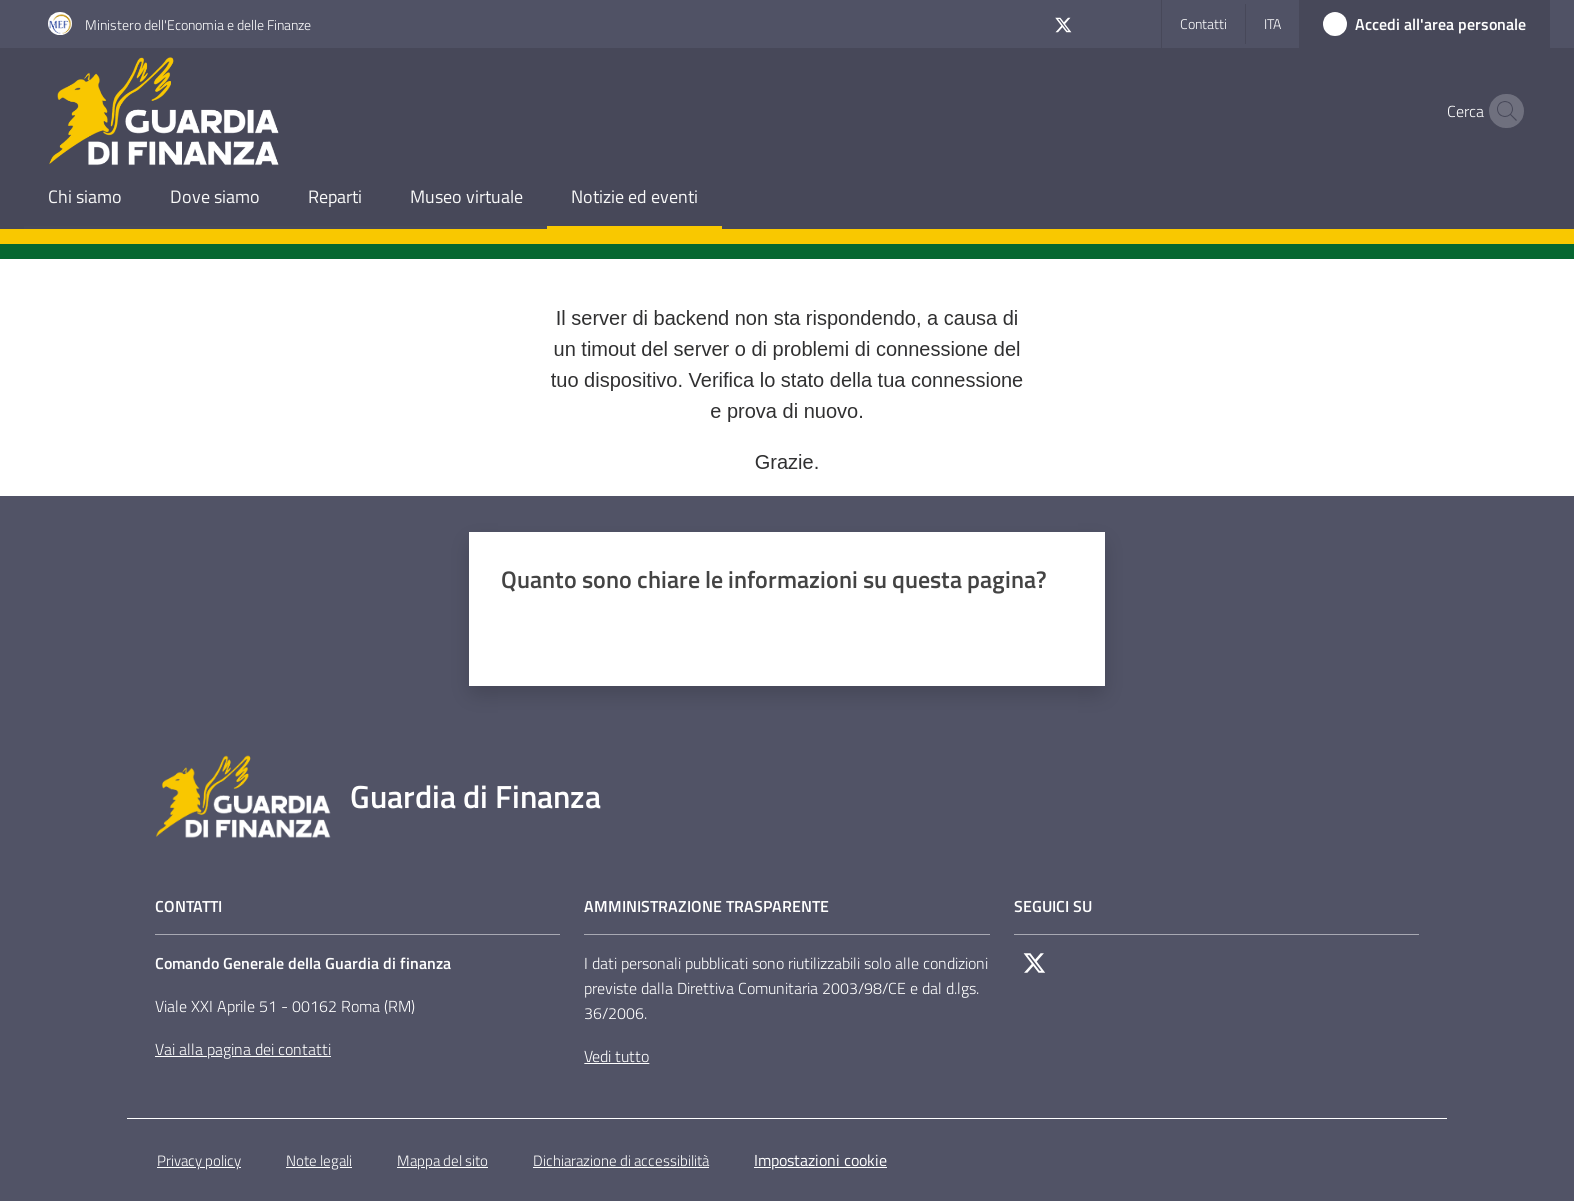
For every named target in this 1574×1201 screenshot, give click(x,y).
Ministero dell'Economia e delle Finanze (198, 24)
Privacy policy (199, 1160)
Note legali (319, 1160)
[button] (1502, 111)
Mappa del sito (442, 1160)
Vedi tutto (616, 1056)
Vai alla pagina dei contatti (243, 1049)
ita (1272, 23)
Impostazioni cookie (820, 1160)
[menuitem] (85, 198)
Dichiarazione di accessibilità (621, 1160)
